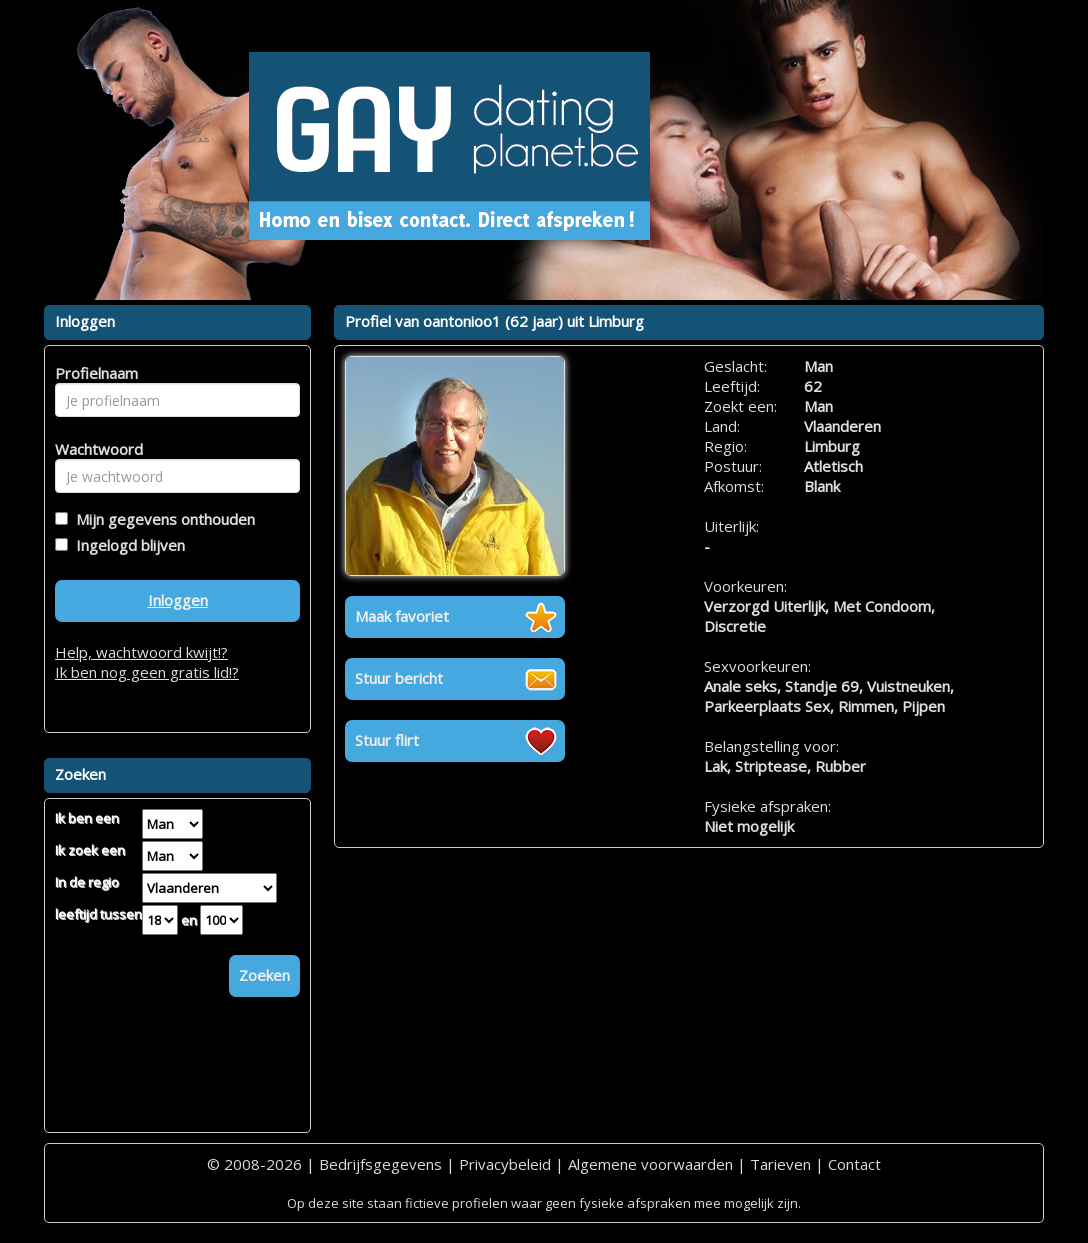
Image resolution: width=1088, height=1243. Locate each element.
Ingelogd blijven (126, 545)
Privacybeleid (505, 1164)
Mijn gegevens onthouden (161, 519)
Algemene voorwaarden (650, 1164)
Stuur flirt (387, 740)
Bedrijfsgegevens (380, 1164)
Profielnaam (93, 373)
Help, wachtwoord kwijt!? (141, 652)
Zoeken (264, 975)
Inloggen (178, 600)
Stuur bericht (399, 678)
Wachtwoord (93, 449)
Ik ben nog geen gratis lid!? (147, 672)
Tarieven (780, 1164)
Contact (854, 1164)
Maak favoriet (402, 616)
